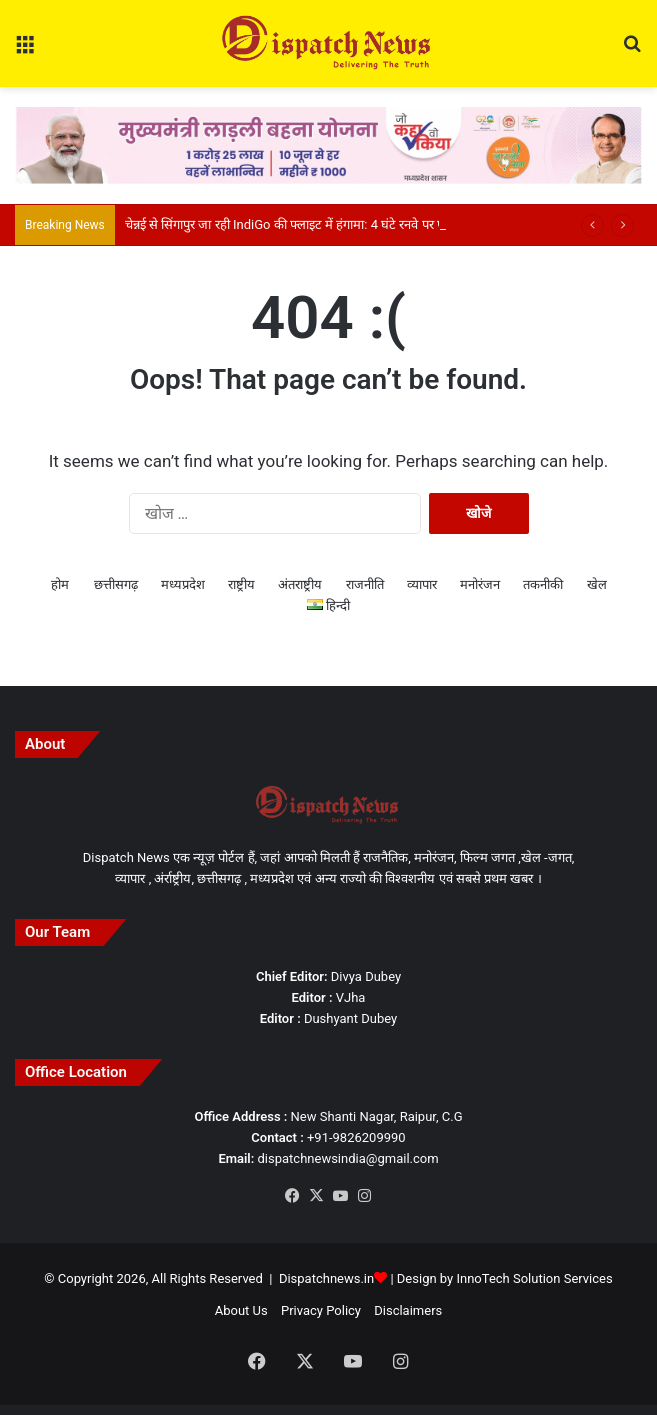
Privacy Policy (321, 1310)
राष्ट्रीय (241, 584)
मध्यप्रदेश (183, 584)
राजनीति (365, 584)
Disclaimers (408, 1310)
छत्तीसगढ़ (116, 584)
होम (60, 584)
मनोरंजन (480, 584)
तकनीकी (543, 584)
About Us (241, 1310)
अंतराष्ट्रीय (300, 584)
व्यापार (422, 584)
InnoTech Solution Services (534, 1278)
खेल (597, 584)
